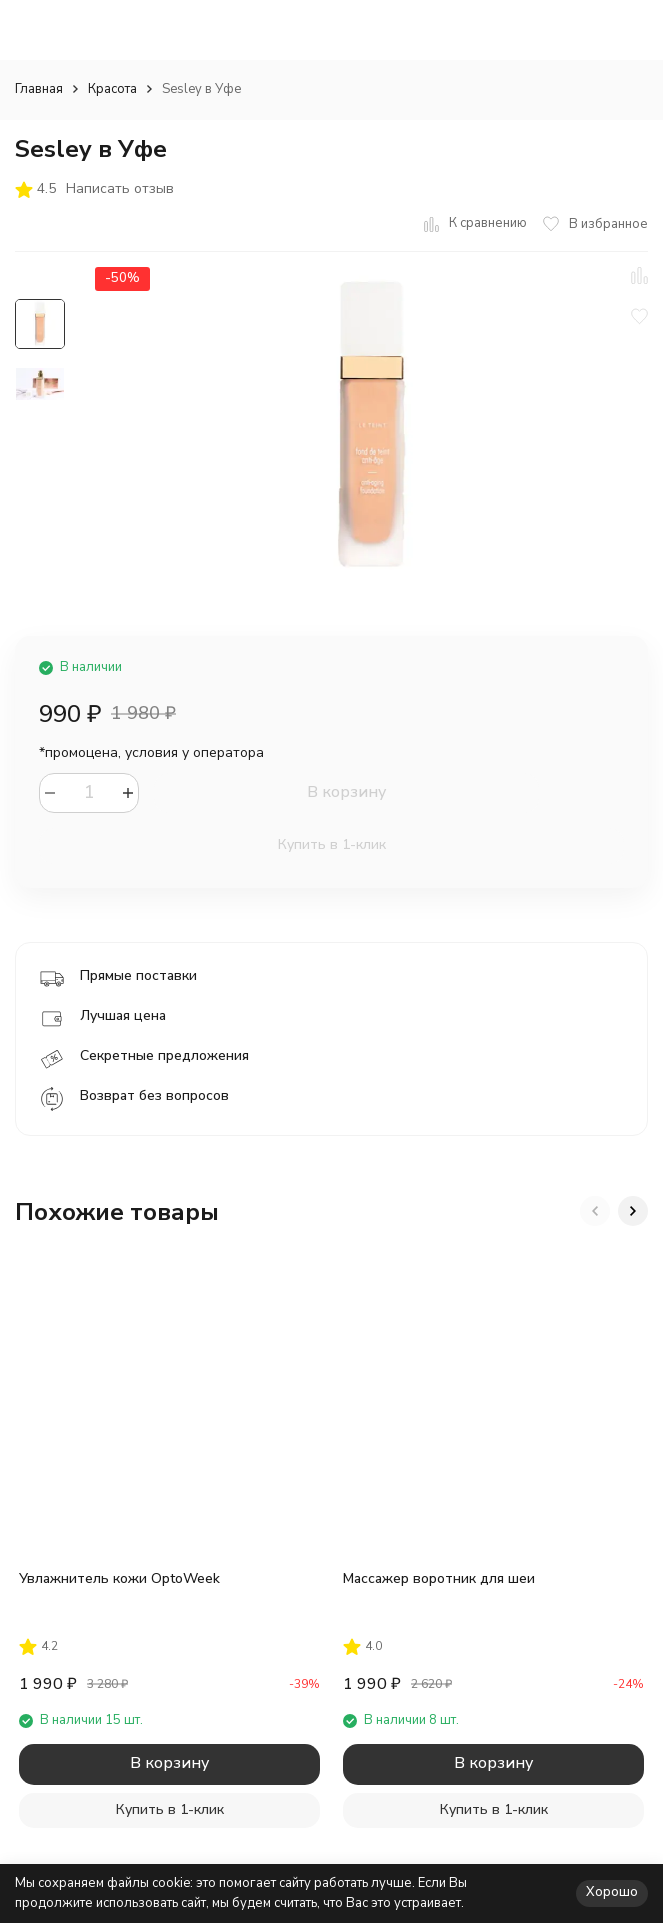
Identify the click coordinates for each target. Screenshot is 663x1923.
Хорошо (612, 1892)
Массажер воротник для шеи (439, 1578)
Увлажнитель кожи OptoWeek (119, 1578)
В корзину (346, 792)
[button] (595, 1211)
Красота (112, 89)
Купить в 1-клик (332, 844)
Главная (39, 89)
